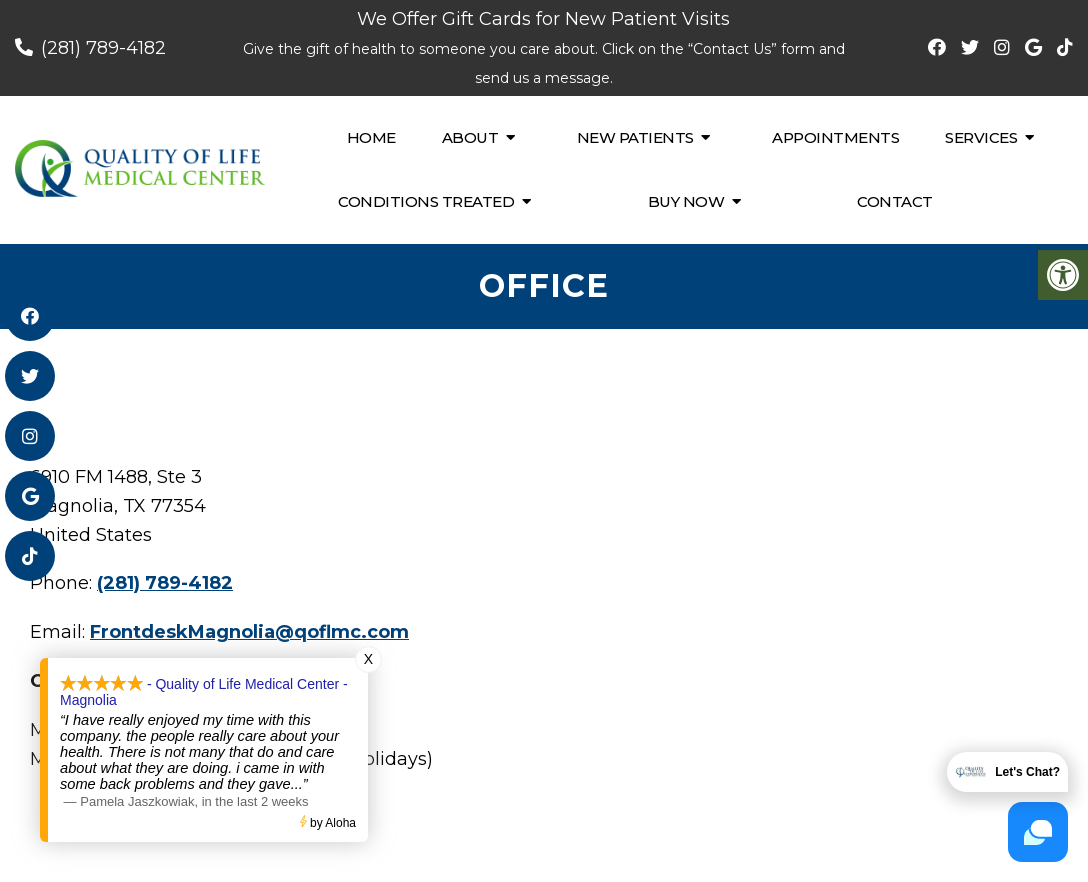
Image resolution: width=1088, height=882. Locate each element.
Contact (895, 201)
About (470, 137)
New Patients (635, 137)
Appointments (835, 137)
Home (371, 137)
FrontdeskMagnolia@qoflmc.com (249, 632)
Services (981, 137)
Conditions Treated (426, 201)
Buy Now (686, 201)
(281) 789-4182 (103, 48)
